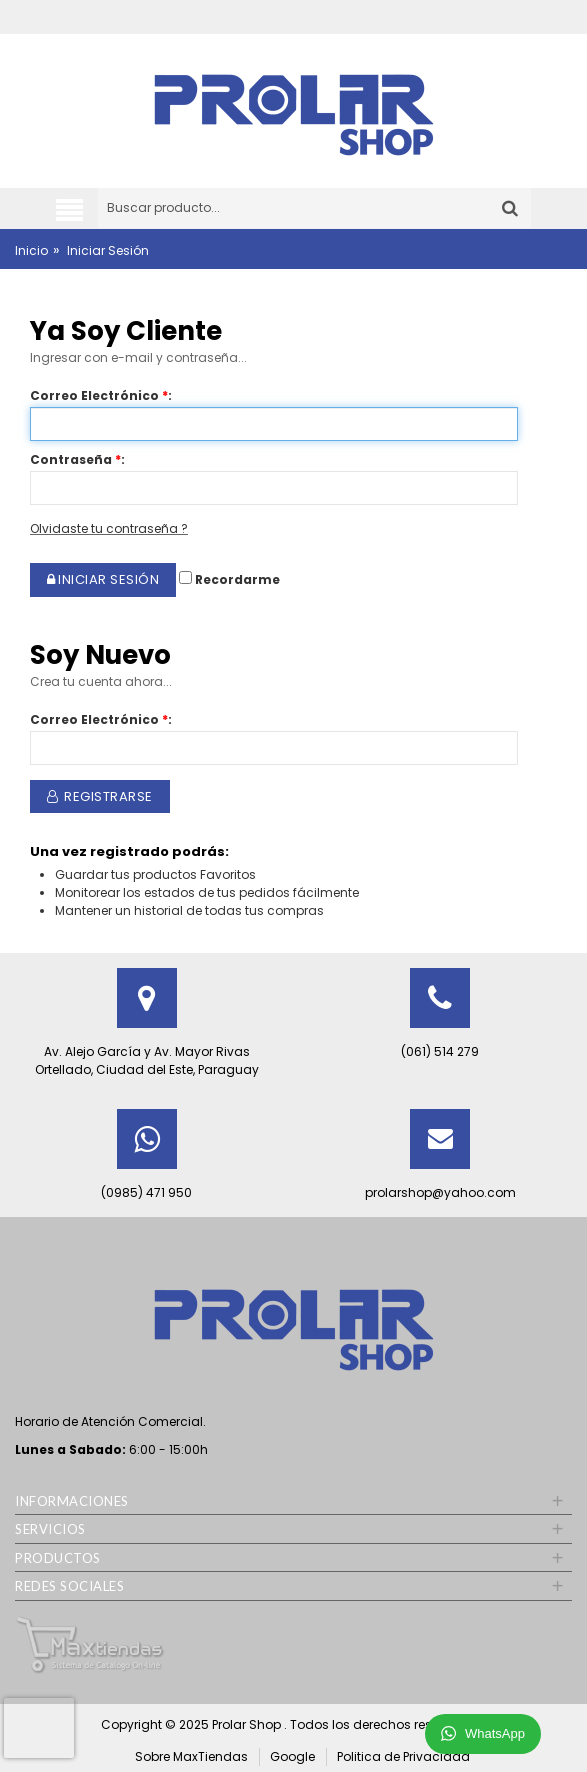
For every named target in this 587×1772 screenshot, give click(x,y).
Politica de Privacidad (403, 1756)
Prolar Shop (248, 1724)
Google (292, 1756)
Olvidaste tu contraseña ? (109, 528)
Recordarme (229, 579)
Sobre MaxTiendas (191, 1756)
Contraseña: (77, 459)
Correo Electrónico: (101, 395)
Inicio (31, 250)
